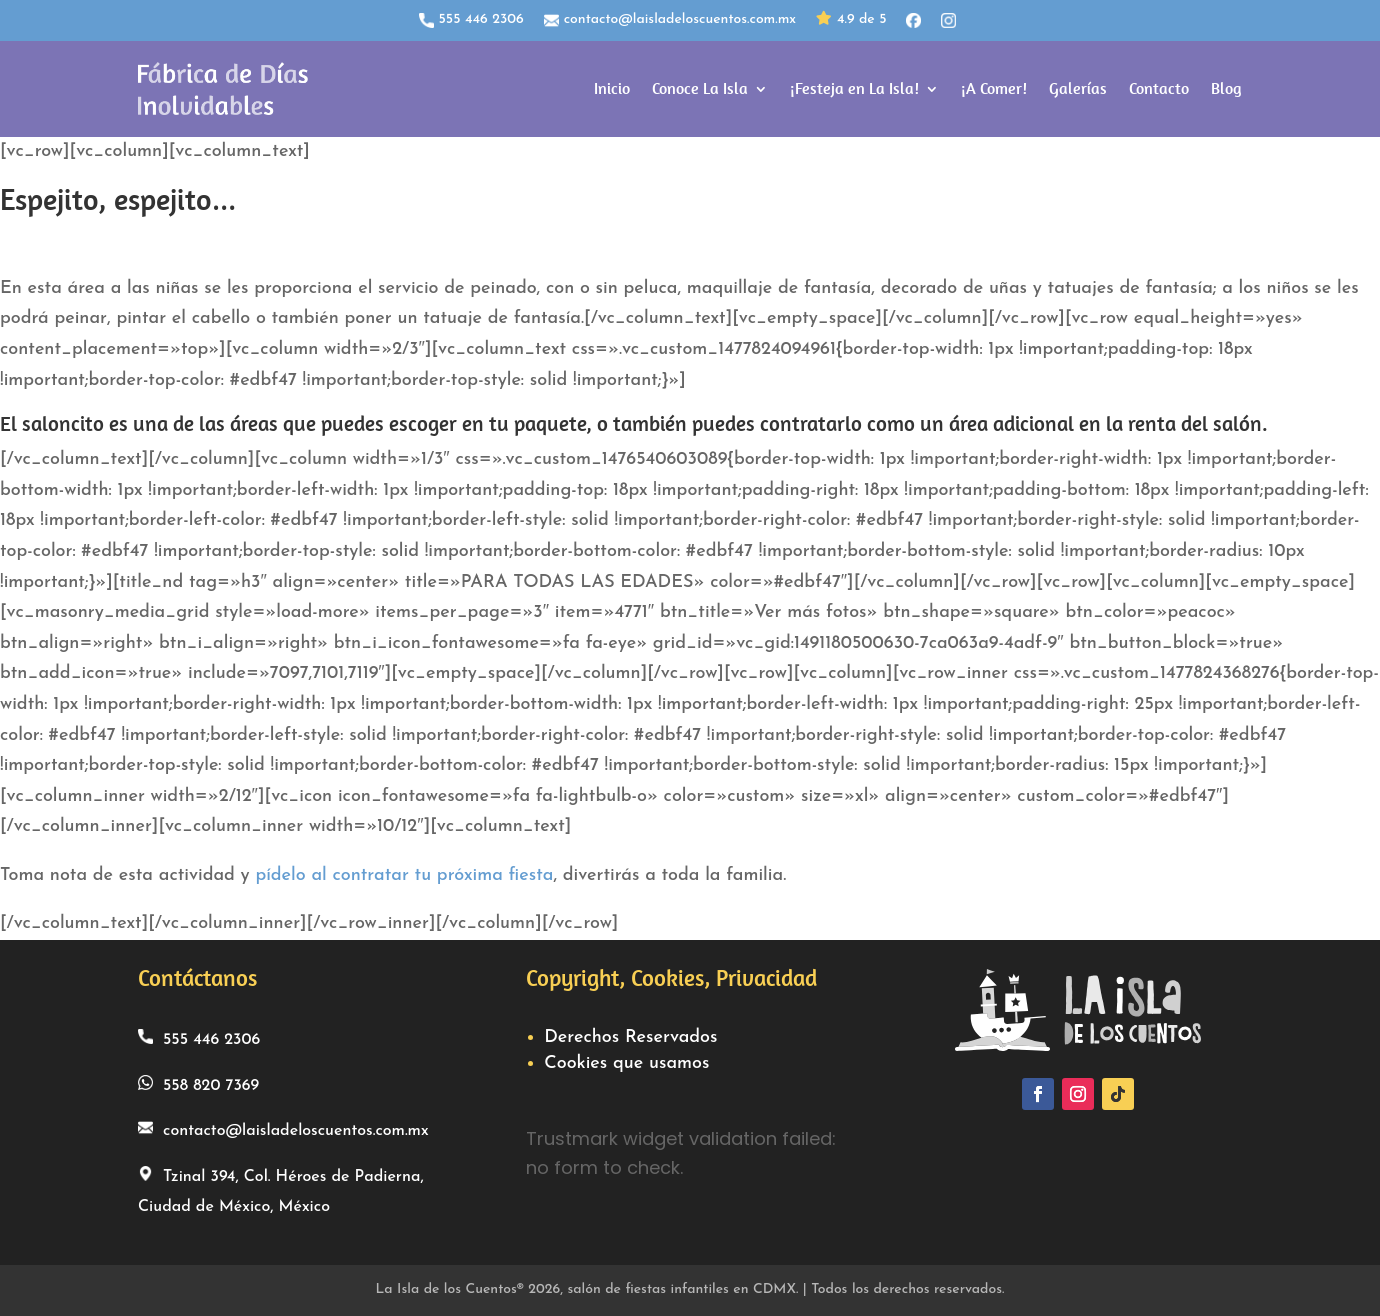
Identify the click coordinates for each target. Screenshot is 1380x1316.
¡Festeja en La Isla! (854, 88)
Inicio (612, 88)
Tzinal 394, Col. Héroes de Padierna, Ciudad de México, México (281, 1191)
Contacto (1159, 88)
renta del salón (1195, 424)
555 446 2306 (471, 20)
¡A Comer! (994, 88)
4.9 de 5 (851, 20)
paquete (550, 424)
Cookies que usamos (626, 1063)
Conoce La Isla (700, 88)
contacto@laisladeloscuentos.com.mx (670, 20)
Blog (1226, 88)
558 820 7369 (198, 1084)
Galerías (1078, 88)
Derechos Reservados (630, 1037)
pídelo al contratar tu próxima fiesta (404, 875)
